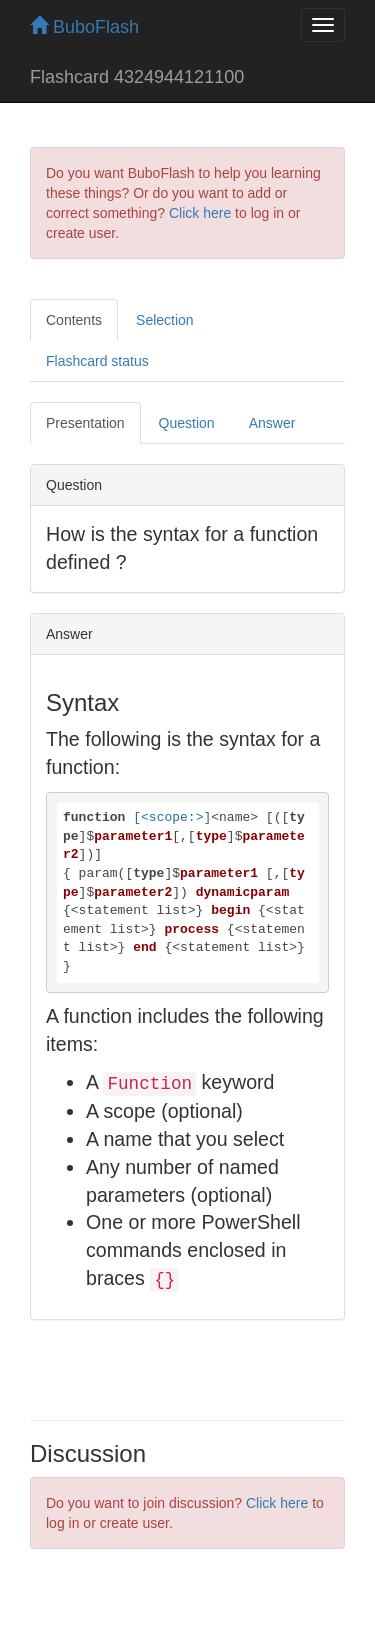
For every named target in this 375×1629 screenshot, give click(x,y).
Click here (200, 213)
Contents (74, 320)
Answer (272, 423)
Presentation (85, 423)
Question (187, 423)
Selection (165, 320)
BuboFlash (84, 27)
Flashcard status (97, 361)
